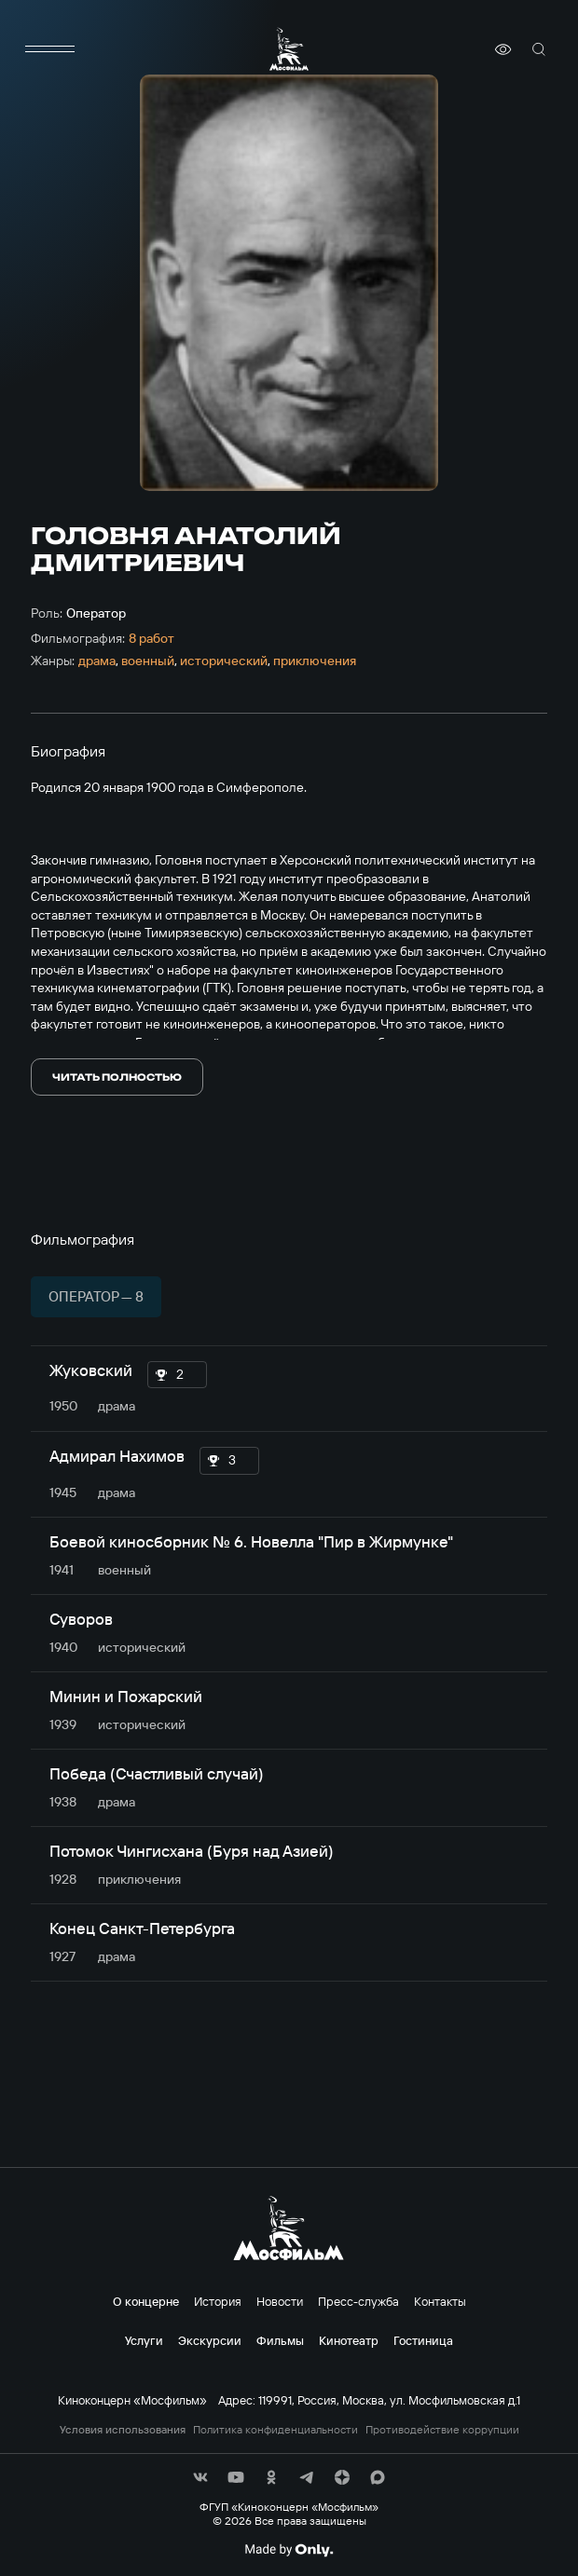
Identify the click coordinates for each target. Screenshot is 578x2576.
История (217, 2301)
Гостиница (423, 2340)
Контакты (440, 2301)
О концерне (146, 2301)
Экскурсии (209, 2340)
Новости (279, 2301)
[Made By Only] (288, 2549)
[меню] (49, 49)
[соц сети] (200, 2477)
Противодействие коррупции (442, 2429)
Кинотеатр (348, 2340)
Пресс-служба (358, 2301)
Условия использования (123, 2429)
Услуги (144, 2340)
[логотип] (289, 49)
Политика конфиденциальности (275, 2429)
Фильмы (280, 2340)
